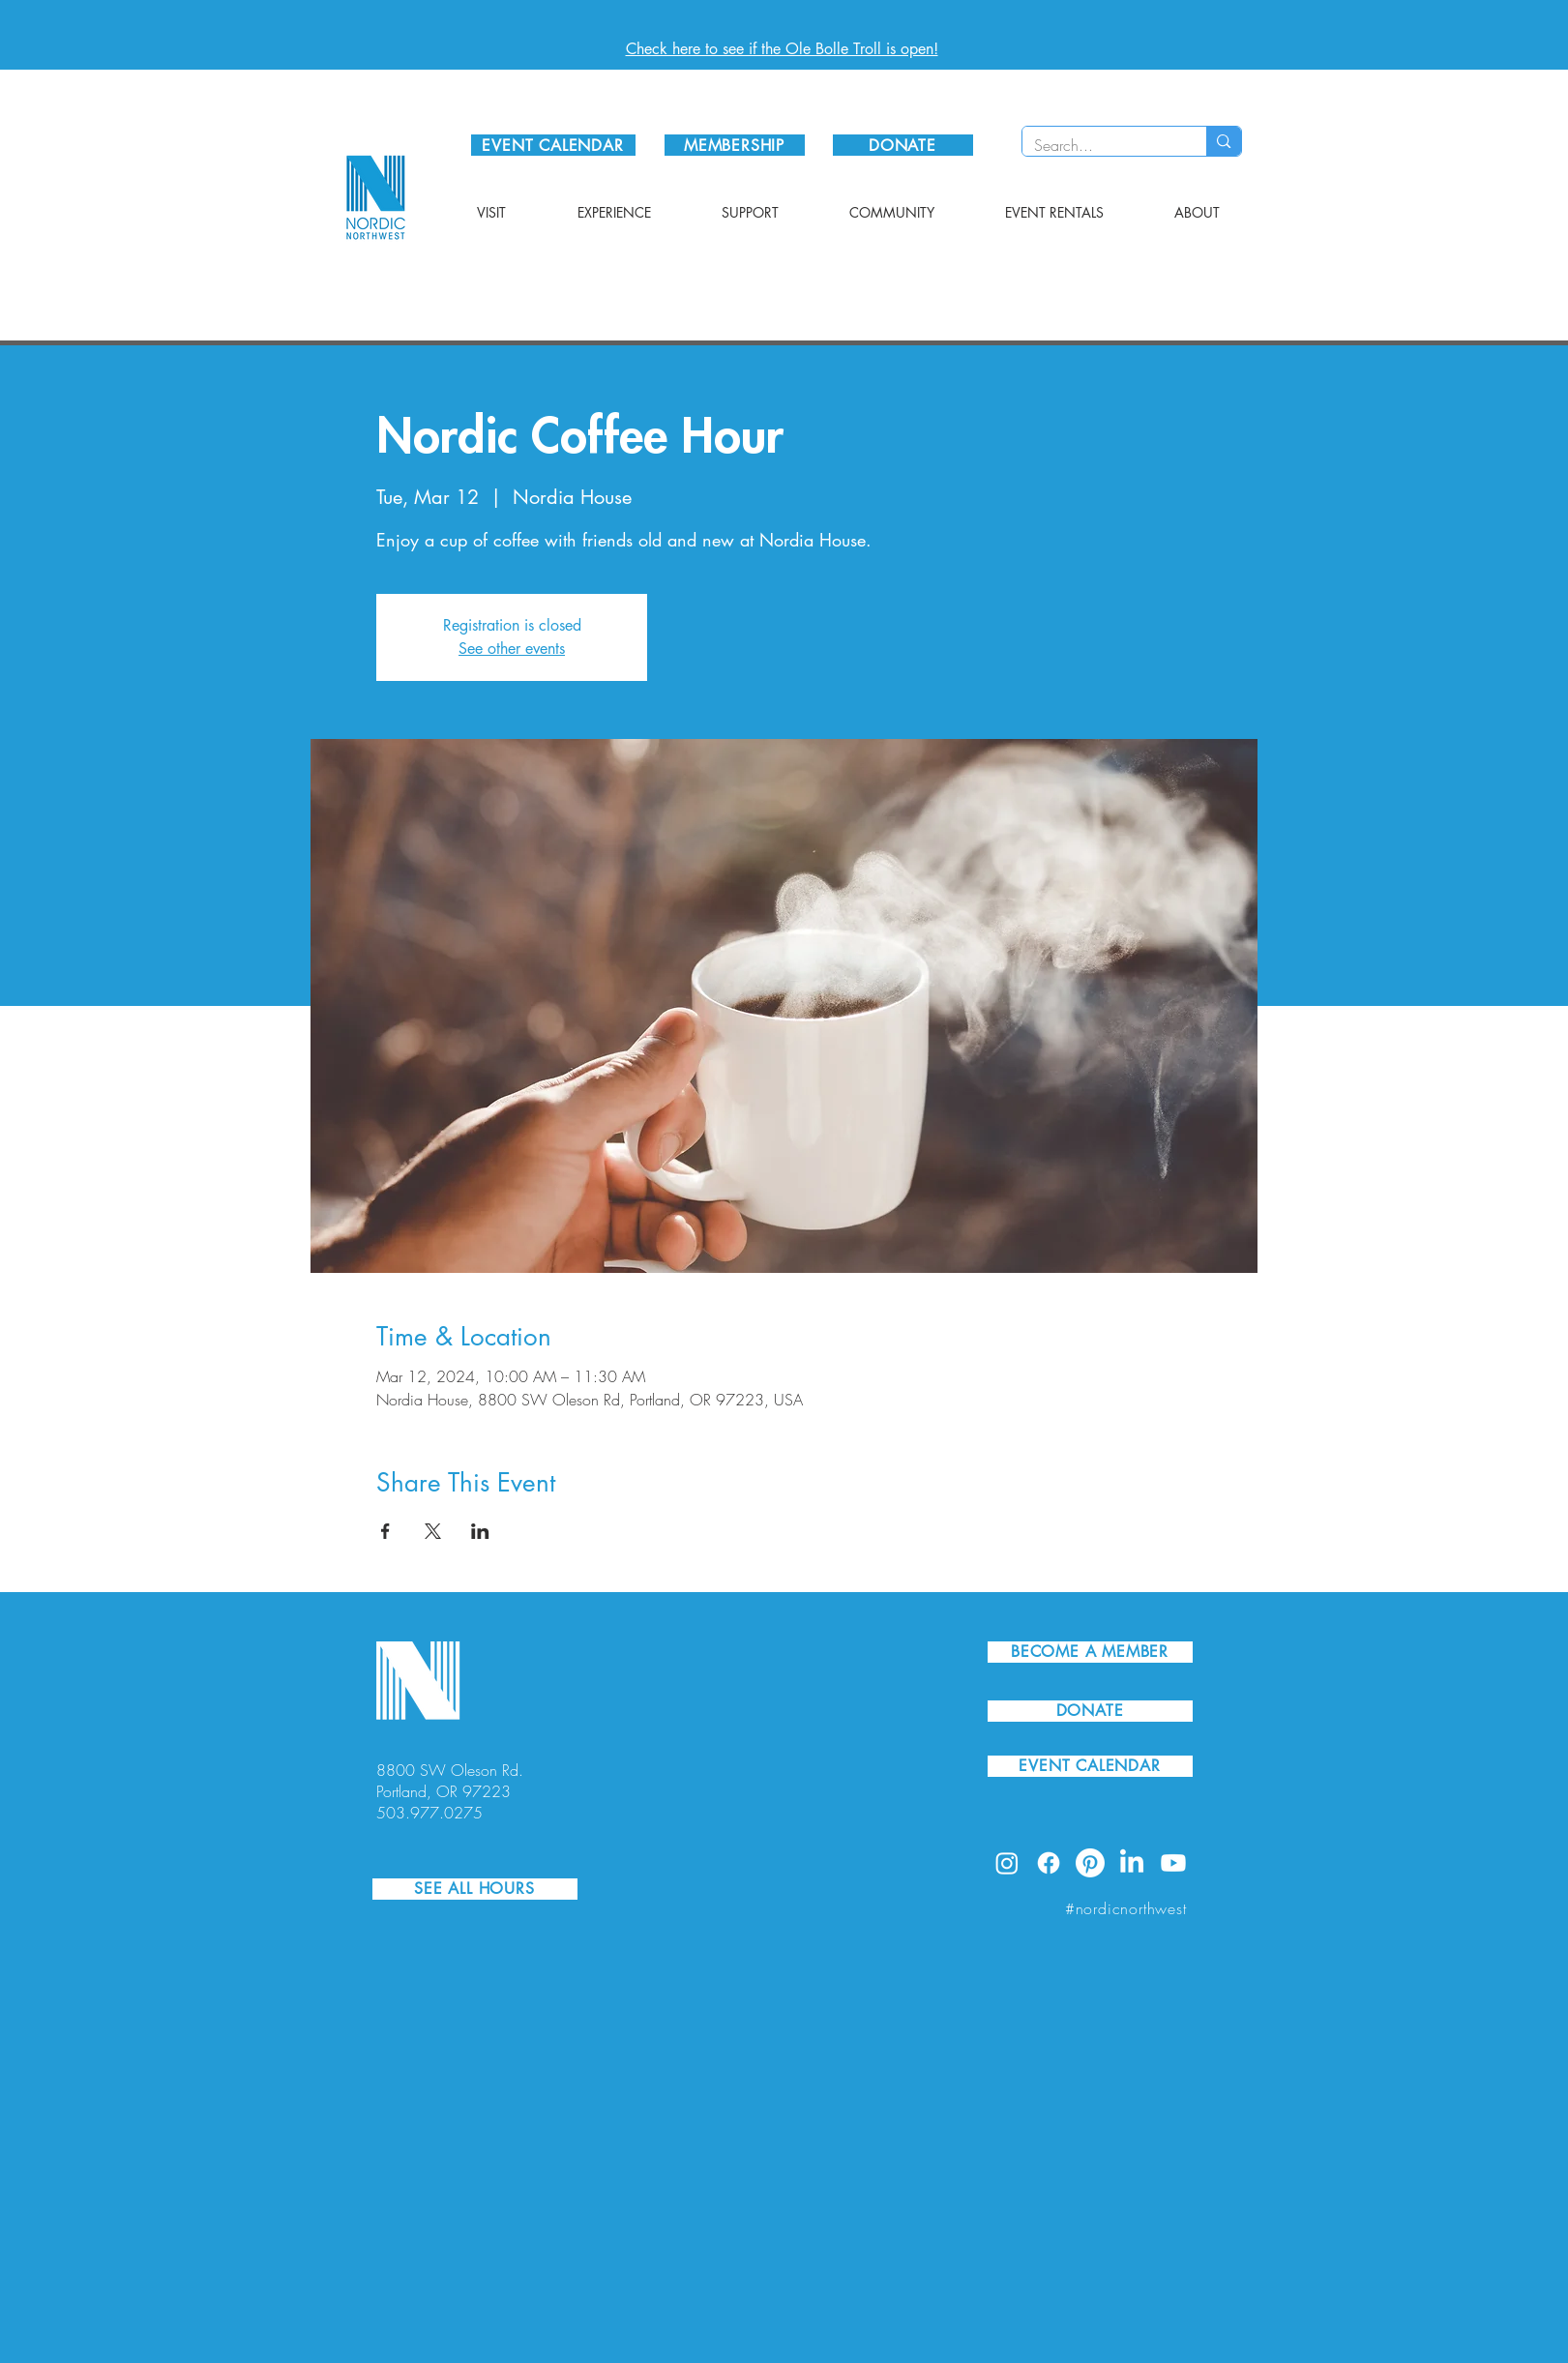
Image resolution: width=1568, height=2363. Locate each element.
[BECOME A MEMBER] (1090, 1652)
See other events (512, 648)
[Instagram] (1006, 1862)
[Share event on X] (433, 1531)
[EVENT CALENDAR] (553, 145)
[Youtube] (1173, 1862)
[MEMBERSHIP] (735, 145)
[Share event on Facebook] (385, 1531)
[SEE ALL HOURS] (474, 1889)
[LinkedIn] (1131, 1862)
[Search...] (1100, 145)
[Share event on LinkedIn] (480, 1531)
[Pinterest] (1090, 1862)
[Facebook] (1048, 1862)
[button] (491, 212)
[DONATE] (903, 145)
